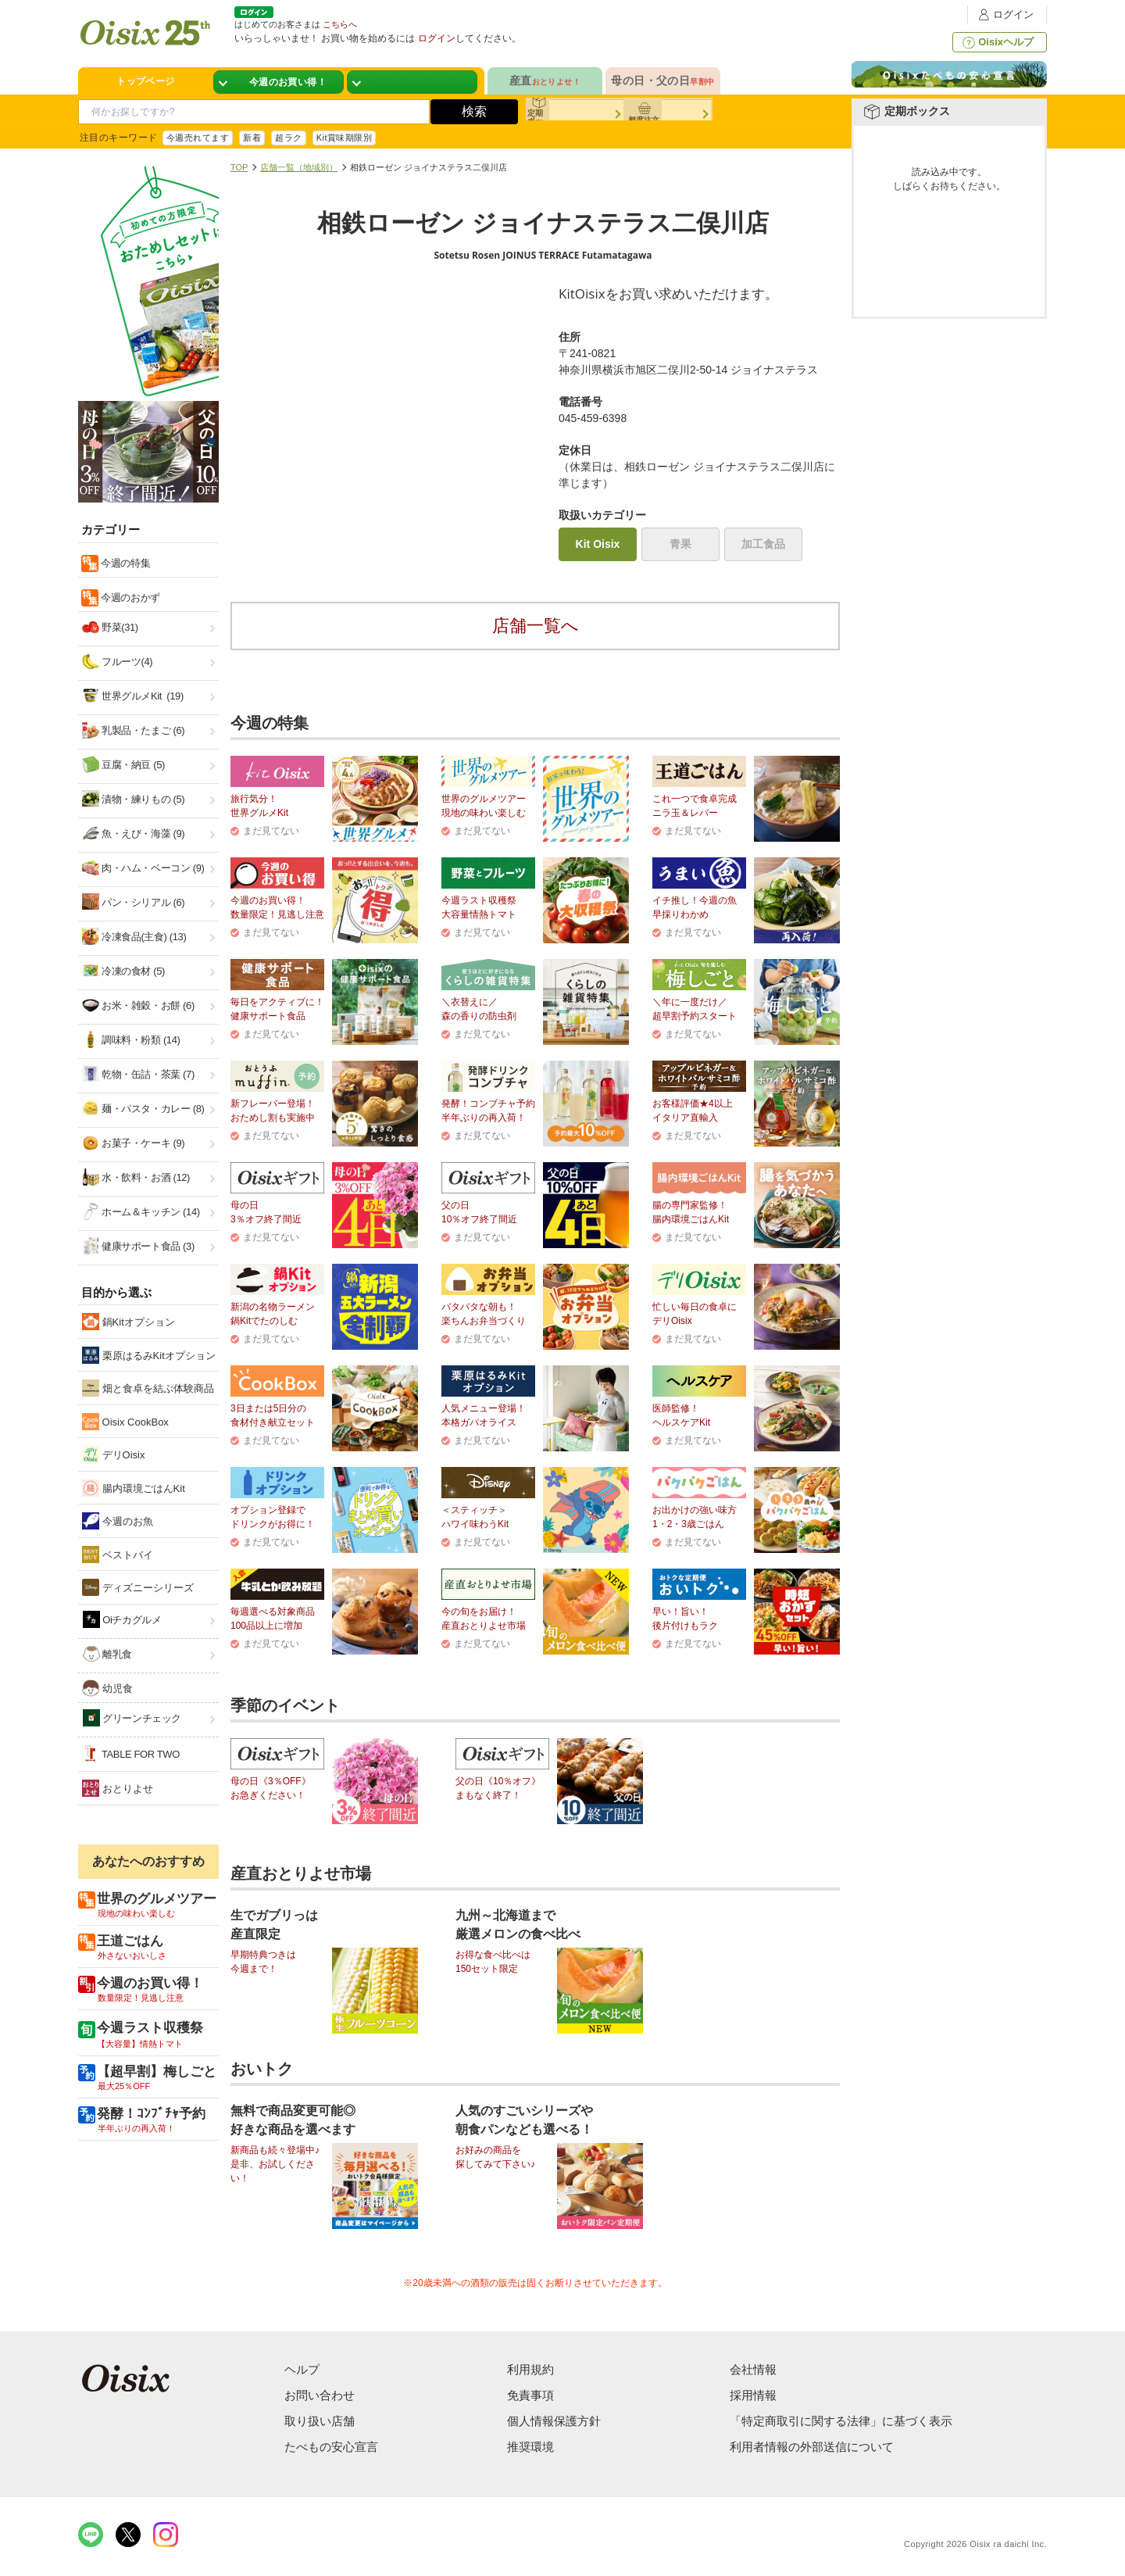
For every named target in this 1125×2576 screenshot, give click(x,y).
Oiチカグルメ (122, 1619)
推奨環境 (530, 2446)
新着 (252, 137)
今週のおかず (129, 597)
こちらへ (340, 24)
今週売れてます (197, 137)
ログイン (1004, 14)
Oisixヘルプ (996, 42)
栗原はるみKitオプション (149, 1355)
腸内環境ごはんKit (133, 1488)
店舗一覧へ (535, 625)
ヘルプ (302, 2369)
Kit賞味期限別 (344, 137)
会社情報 (753, 2369)
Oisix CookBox (125, 1421)
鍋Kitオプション (128, 1321)
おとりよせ (117, 1788)
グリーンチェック (132, 1718)
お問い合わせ (319, 2395)
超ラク (288, 137)
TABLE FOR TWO (131, 1753)
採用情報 (753, 2395)
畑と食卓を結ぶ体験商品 (148, 1388)
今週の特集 (124, 563)
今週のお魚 (117, 1521)
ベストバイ (117, 1554)
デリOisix (113, 1454)
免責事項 (530, 2395)
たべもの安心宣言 (331, 2446)
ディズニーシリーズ (138, 1587)
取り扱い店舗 (319, 2421)
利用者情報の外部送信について (812, 2446)
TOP (239, 167)
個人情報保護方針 (554, 2421)
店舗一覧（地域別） (299, 167)
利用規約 (530, 2369)
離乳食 (107, 1653)
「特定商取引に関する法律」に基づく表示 (841, 2421)
